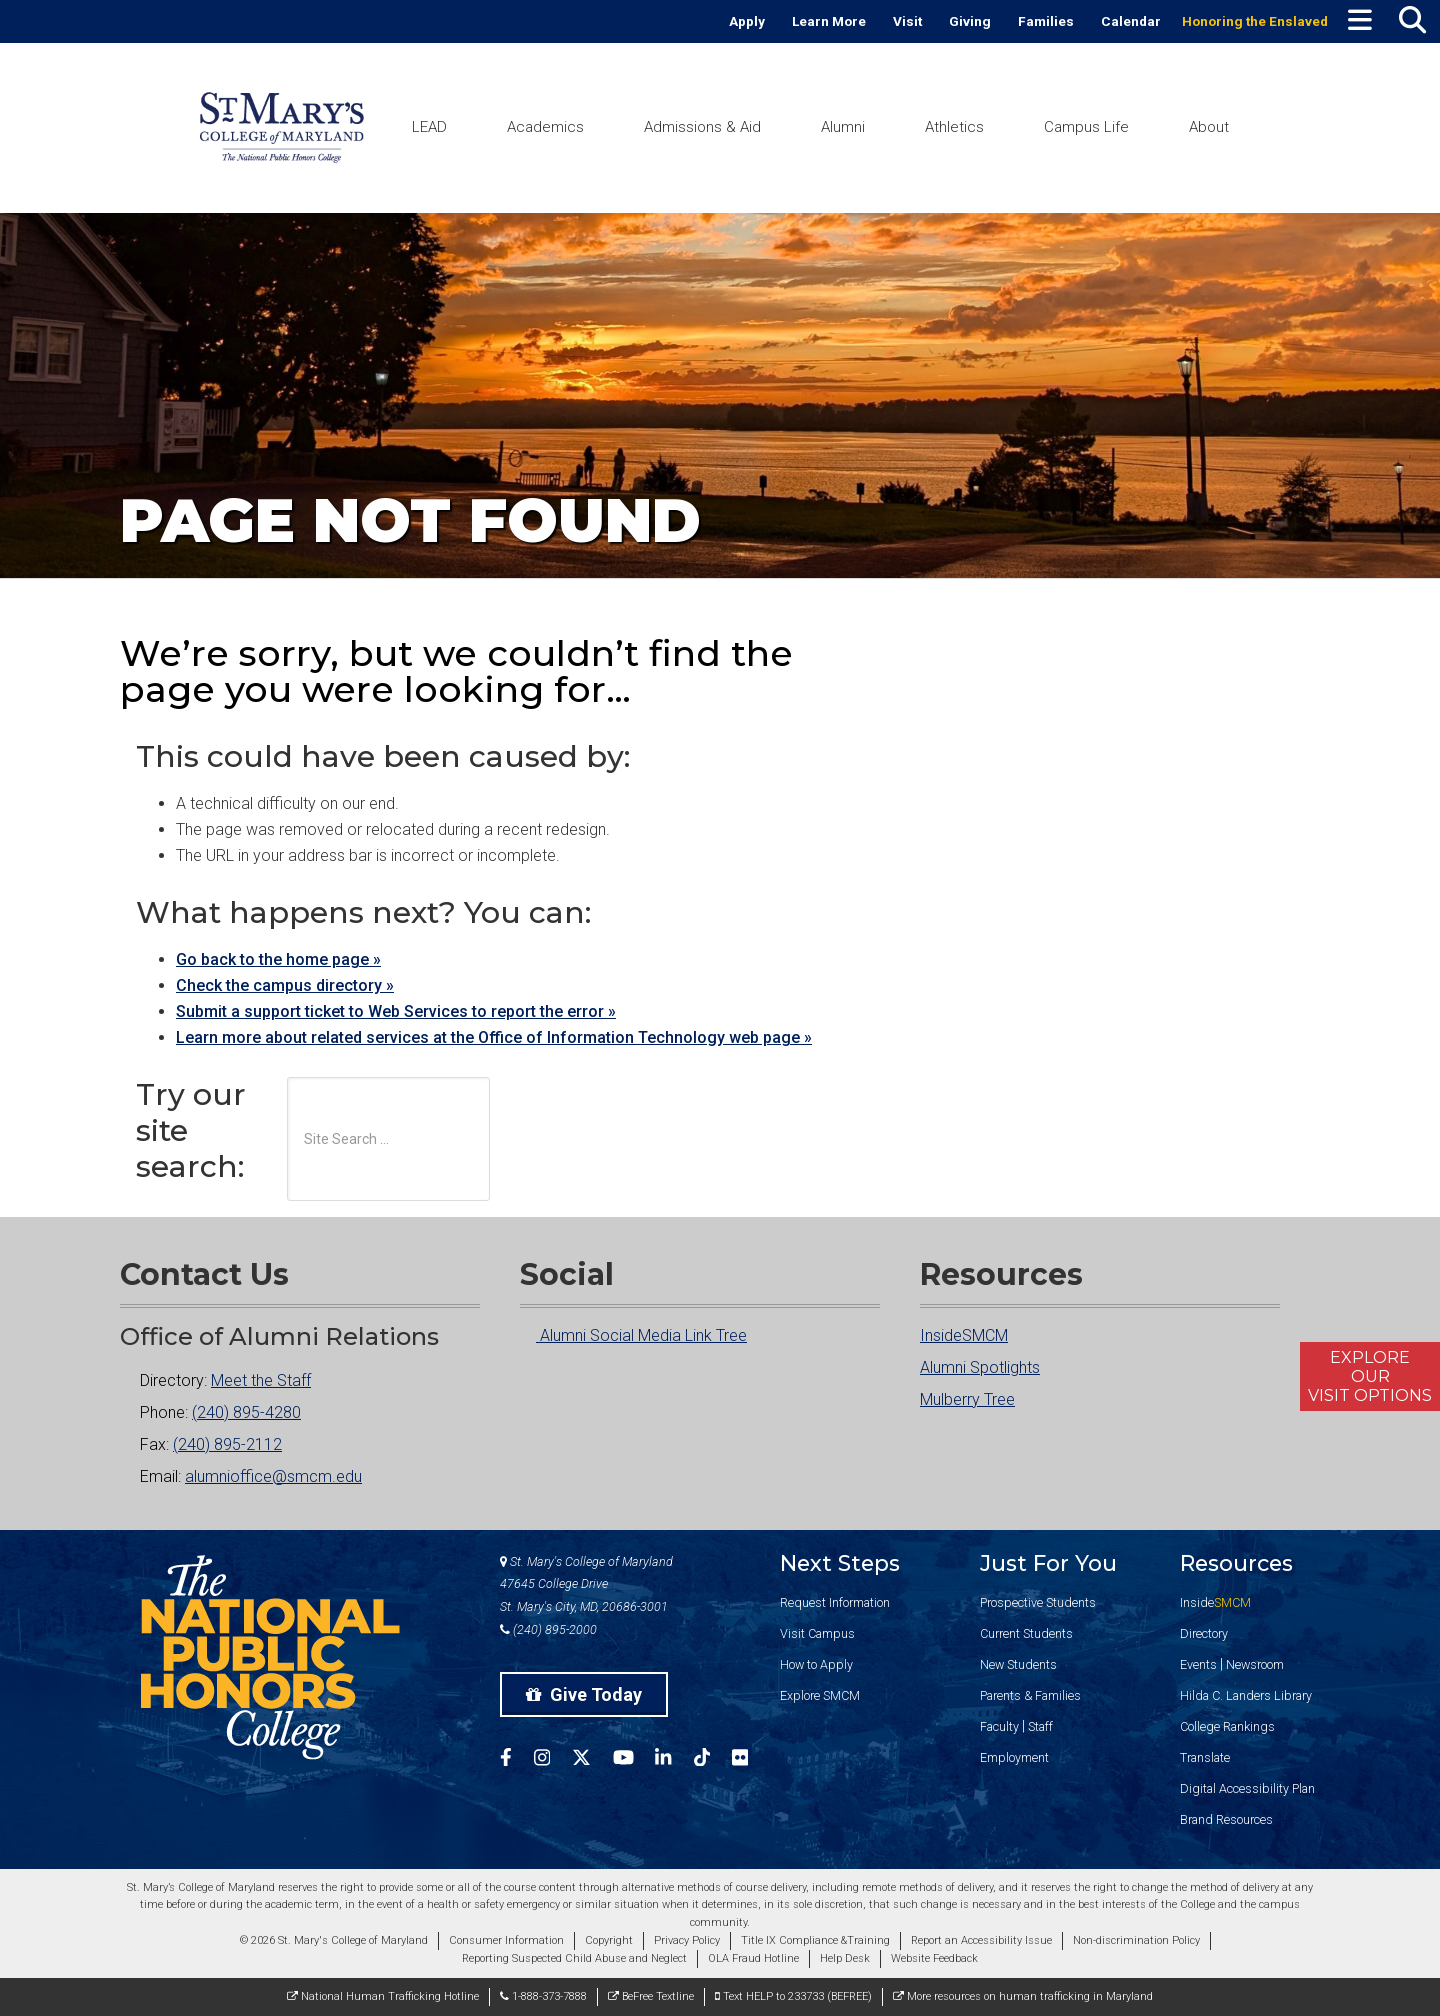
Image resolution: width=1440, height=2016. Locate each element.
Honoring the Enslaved (1255, 21)
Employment (1014, 1757)
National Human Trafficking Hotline (383, 1996)
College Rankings (1227, 1726)
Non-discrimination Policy (1136, 1940)
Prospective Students (1038, 1602)
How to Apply (816, 1664)
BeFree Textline (651, 1996)
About (1209, 127)
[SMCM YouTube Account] (634, 1760)
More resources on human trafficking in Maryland (1023, 1996)
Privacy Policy (687, 1940)
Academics (545, 127)
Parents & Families (1030, 1695)
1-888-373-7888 (543, 1996)
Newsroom (1255, 1664)
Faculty (999, 1726)
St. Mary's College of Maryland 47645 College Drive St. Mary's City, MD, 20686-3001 (586, 1584)
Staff (1040, 1726)
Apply (747, 21)
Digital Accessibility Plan (1247, 1788)
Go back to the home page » (278, 959)
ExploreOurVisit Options (1370, 1376)
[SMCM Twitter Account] (592, 1760)
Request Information (835, 1602)
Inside (1215, 1602)
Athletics (954, 127)
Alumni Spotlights (980, 1367)
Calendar (1131, 21)
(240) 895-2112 (227, 1444)
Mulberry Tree (967, 1399)
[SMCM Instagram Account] (553, 1760)
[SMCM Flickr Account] (751, 1760)
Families (1046, 21)
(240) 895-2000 (548, 1629)
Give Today (584, 1694)
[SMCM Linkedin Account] (674, 1760)
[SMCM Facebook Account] (517, 1760)
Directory (1204, 1633)
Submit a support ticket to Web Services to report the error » (396, 1011)
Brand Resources (1226, 1819)
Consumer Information (506, 1940)
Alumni (843, 127)
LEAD (429, 127)
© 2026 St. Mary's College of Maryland (334, 1940)
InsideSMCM (964, 1335)
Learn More (829, 21)
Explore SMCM (820, 1695)
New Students (1018, 1664)
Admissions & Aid (702, 127)
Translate (1205, 1757)
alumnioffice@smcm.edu (273, 1476)
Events (1198, 1664)
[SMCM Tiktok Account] (713, 1760)
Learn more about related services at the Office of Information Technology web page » (494, 1037)
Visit (907, 21)
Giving (970, 21)
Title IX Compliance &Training (815, 1940)
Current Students (1026, 1633)
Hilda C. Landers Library (1246, 1695)
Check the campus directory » (285, 985)
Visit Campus (817, 1633)
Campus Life (1086, 127)
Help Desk (845, 1958)
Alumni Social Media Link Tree (633, 1335)
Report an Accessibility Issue (981, 1940)
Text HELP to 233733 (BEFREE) (793, 1996)
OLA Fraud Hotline (753, 1958)
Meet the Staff (261, 1380)
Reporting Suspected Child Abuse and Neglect (574, 1958)
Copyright (609, 1940)
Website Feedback (934, 1958)
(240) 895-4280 (246, 1412)
